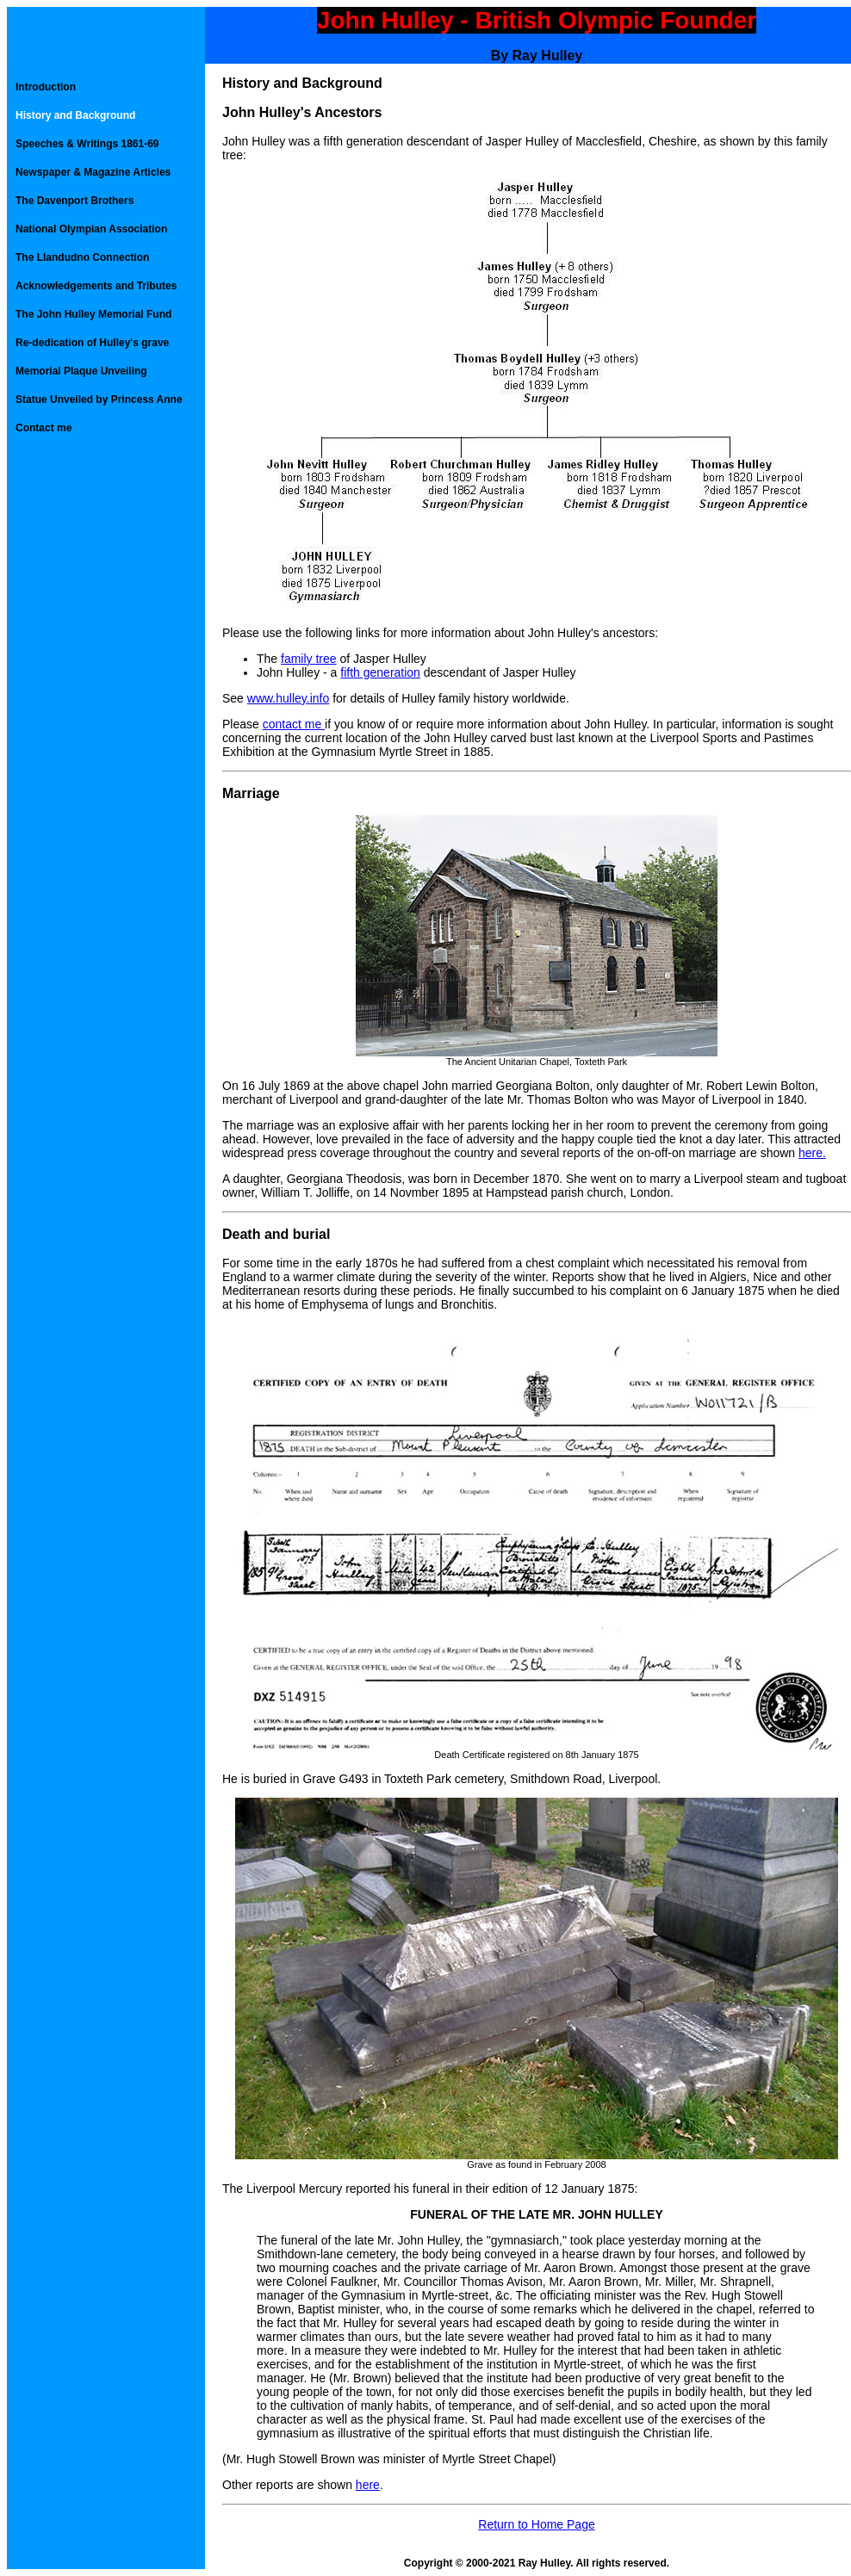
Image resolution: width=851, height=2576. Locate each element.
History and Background (75, 115)
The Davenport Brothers (75, 201)
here (368, 2485)
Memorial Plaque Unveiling (81, 371)
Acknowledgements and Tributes (96, 286)
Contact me (43, 428)
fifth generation (380, 672)
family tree (309, 659)
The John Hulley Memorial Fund (93, 314)
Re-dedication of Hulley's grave (92, 343)
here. (812, 1153)
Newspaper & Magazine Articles (93, 172)
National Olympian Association (91, 229)
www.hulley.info (288, 698)
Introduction (46, 87)
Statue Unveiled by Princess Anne (99, 399)
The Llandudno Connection (82, 257)
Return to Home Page (536, 2524)
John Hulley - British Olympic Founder (536, 20)
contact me (294, 724)
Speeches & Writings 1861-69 (87, 144)
